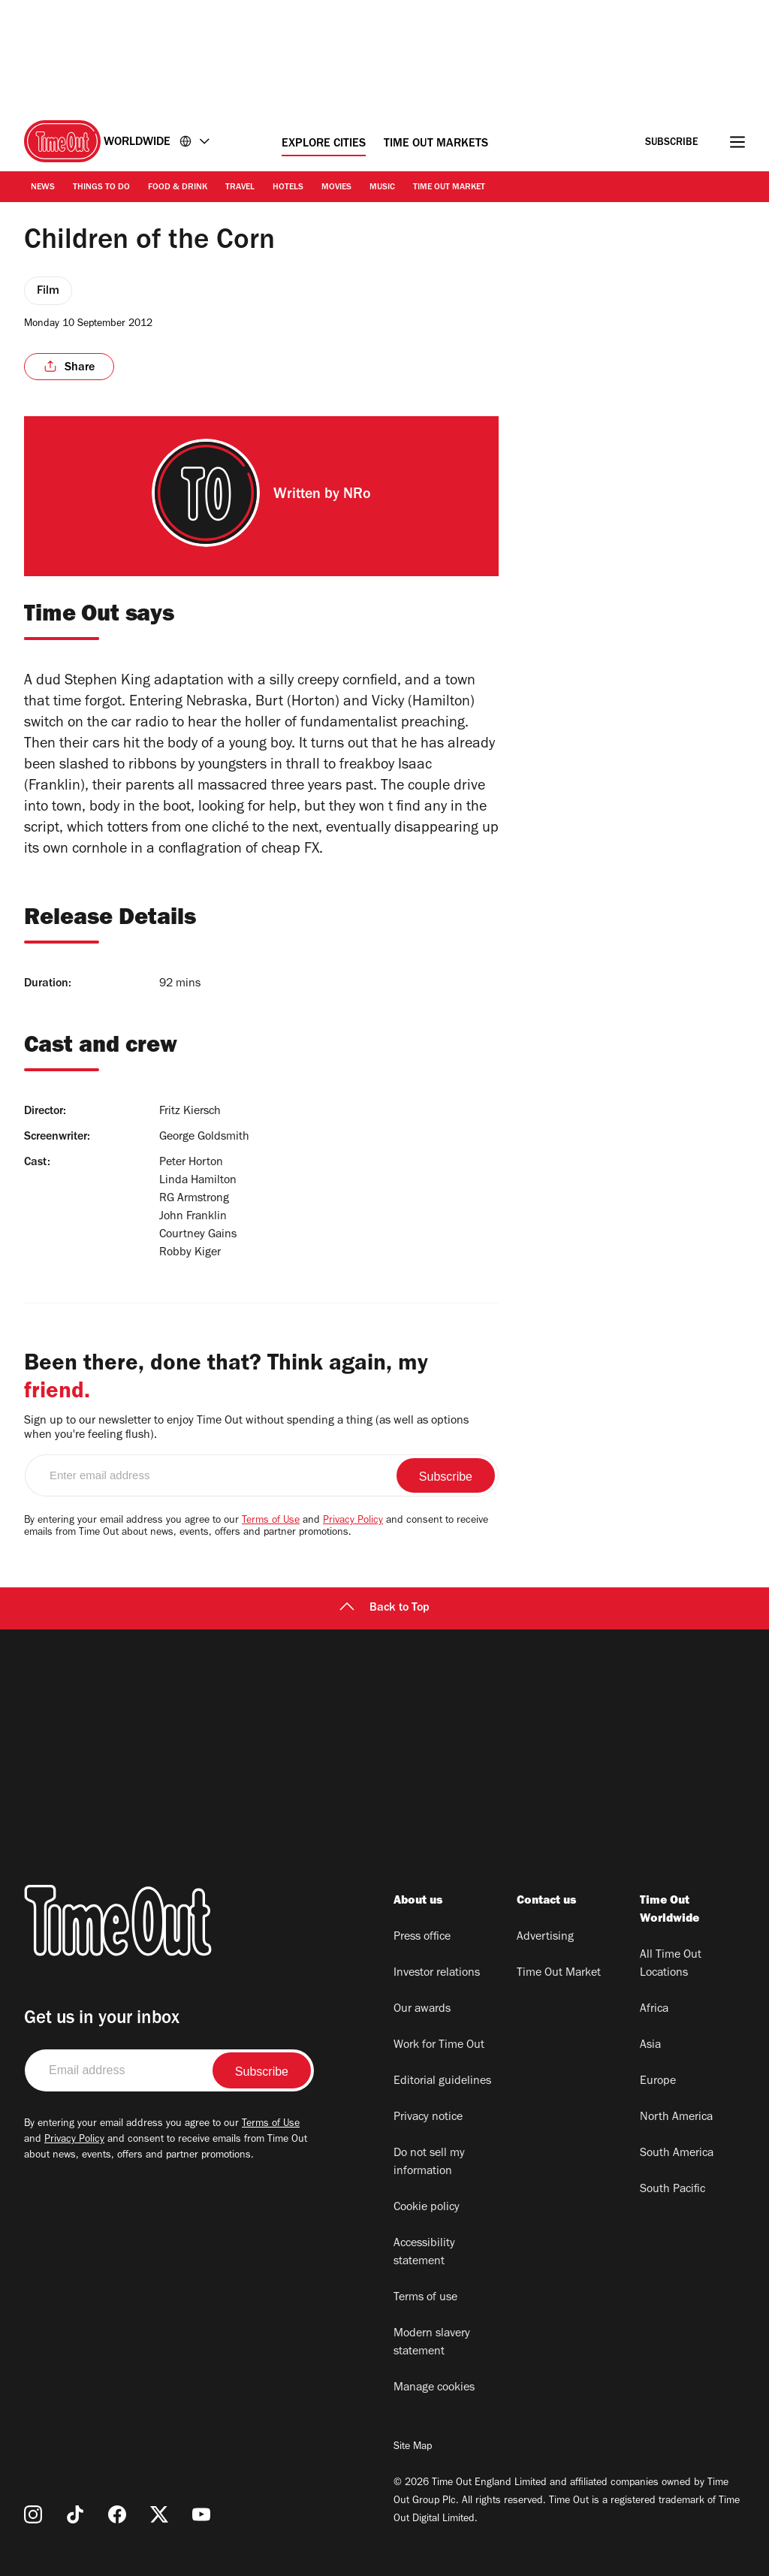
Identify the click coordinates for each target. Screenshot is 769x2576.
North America (676, 2118)
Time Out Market (449, 187)
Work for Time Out (439, 2046)
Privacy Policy (353, 1521)
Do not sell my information (429, 2163)
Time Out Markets (436, 144)
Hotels (288, 187)
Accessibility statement (424, 2253)
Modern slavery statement (432, 2343)
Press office (422, 1937)
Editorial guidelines (442, 2082)
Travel (240, 187)
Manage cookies (434, 2388)
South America (676, 2154)
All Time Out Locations (670, 1964)
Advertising (545, 1937)
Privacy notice (428, 2118)
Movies (336, 187)
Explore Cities (324, 144)
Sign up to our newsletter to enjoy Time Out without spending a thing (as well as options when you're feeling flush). (246, 1428)
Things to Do (101, 187)
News (43, 187)
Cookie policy (427, 2208)
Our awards (422, 2010)
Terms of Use (271, 1521)
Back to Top (384, 1608)
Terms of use (425, 2298)
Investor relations (437, 1973)
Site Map (413, 2447)
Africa (654, 2010)
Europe (658, 2082)
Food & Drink (177, 187)
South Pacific (672, 2190)
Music (382, 187)
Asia (650, 2046)
